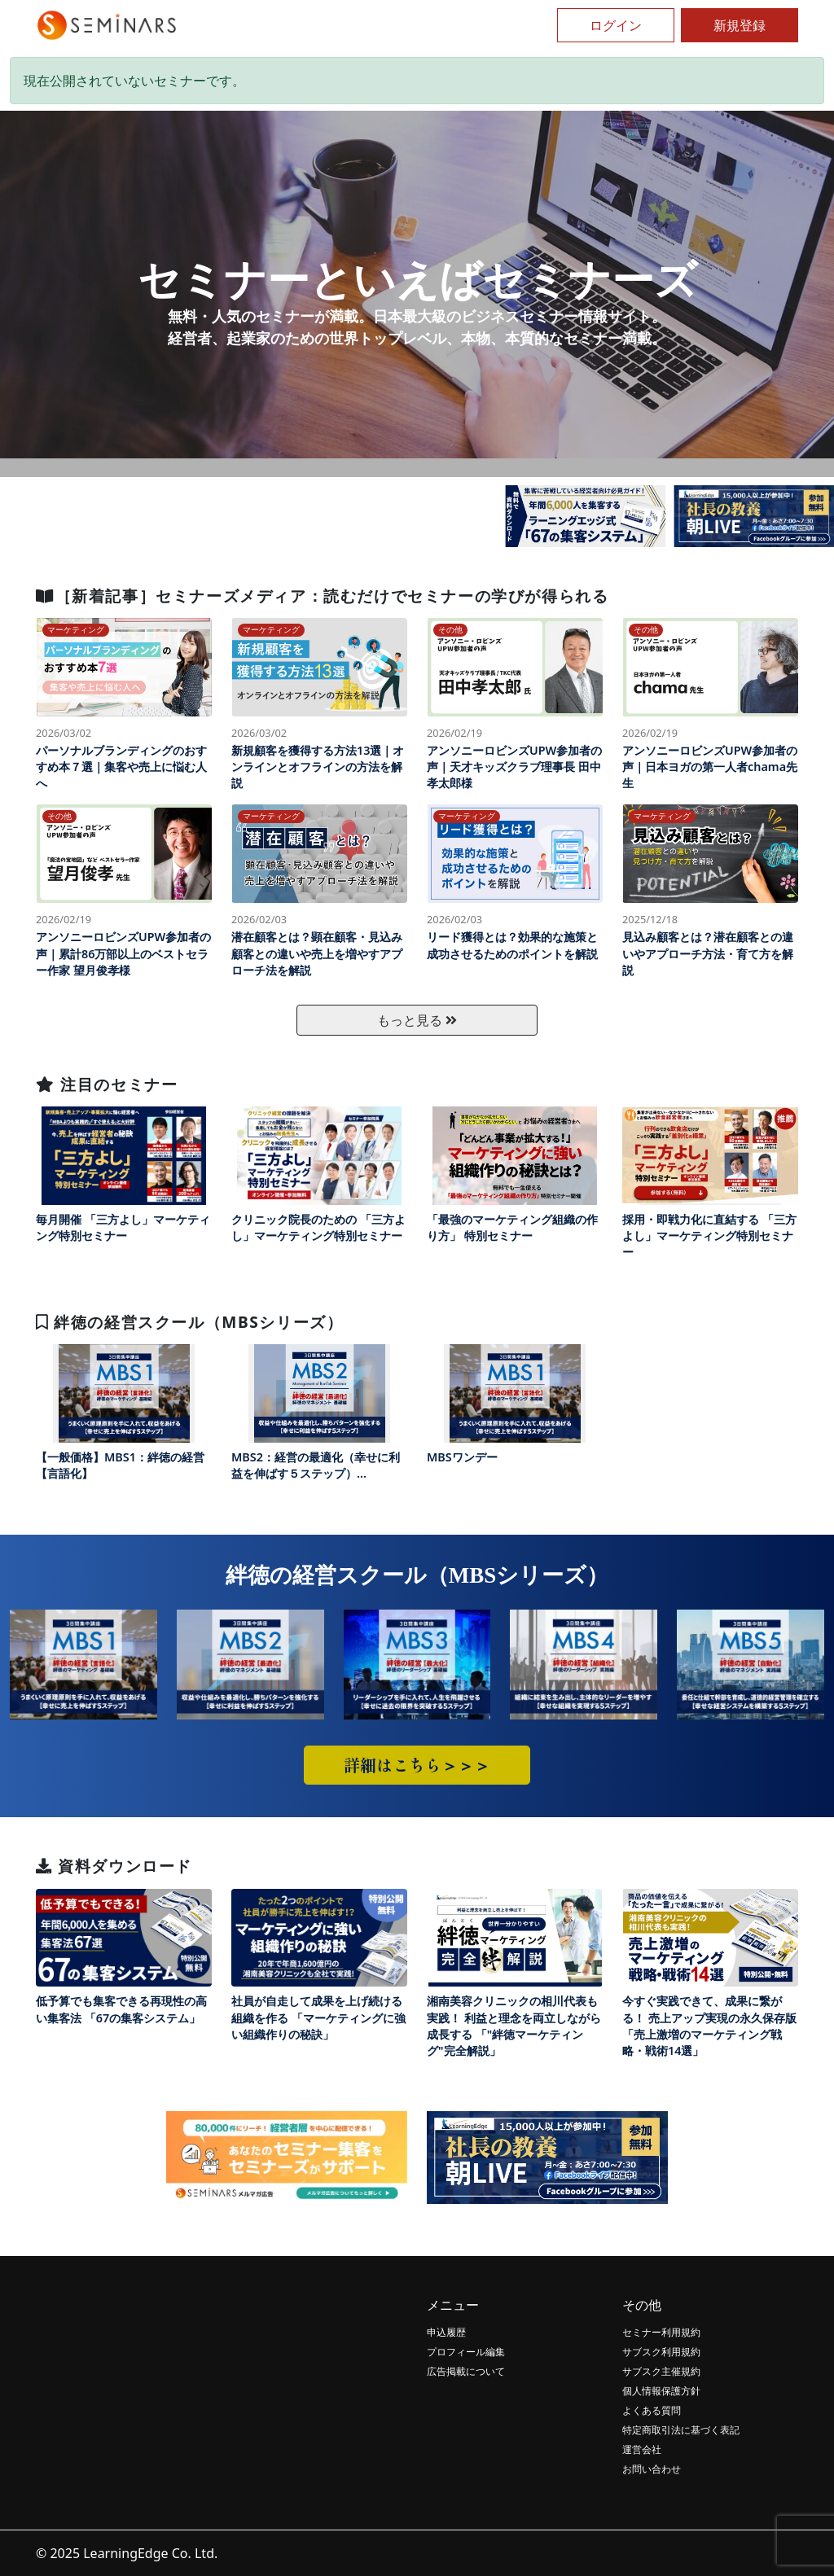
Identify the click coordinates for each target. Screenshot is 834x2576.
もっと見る (417, 1020)
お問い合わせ (651, 2469)
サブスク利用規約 (661, 2352)
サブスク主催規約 (661, 2371)
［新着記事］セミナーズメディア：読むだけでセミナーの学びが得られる (322, 596)
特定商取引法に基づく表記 (681, 2430)
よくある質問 (651, 2410)
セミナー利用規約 (661, 2332)
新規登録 (739, 25)
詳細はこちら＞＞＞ (417, 1764)
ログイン (616, 25)
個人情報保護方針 (661, 2391)
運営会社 (641, 2449)
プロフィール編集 (466, 2352)
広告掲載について (466, 2371)
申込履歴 (446, 2332)
